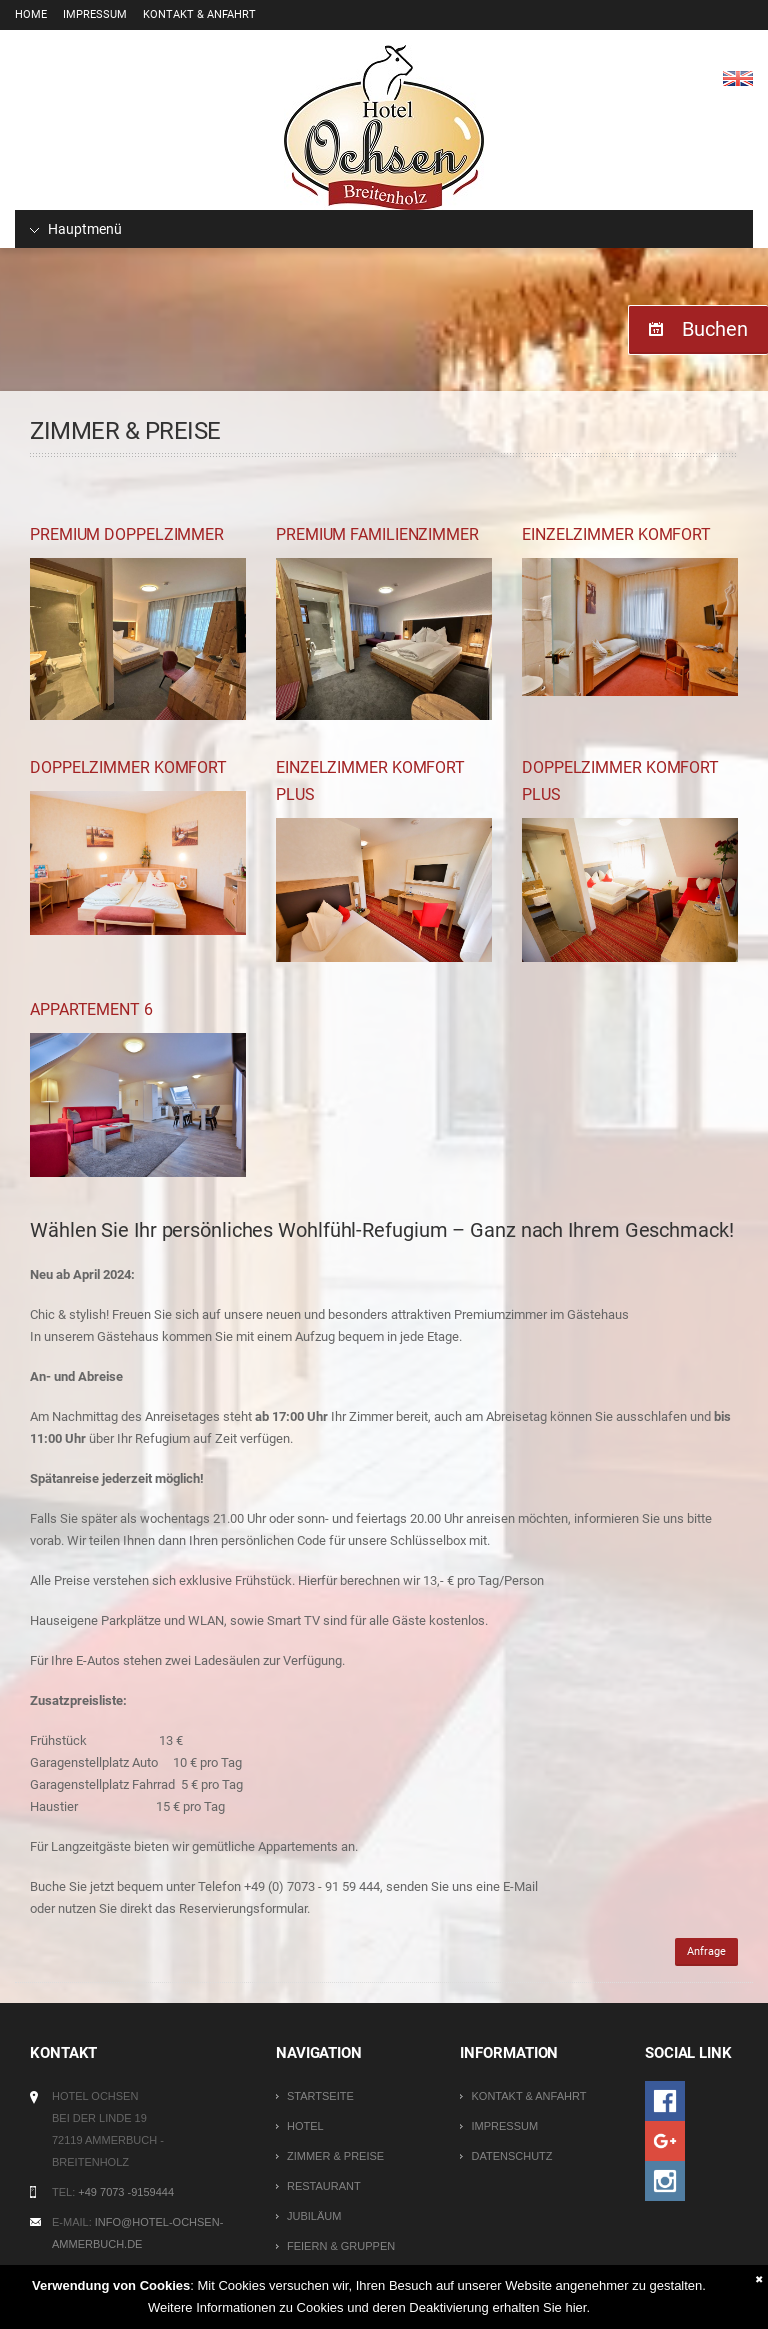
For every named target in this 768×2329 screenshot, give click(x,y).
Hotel (305, 2126)
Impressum (95, 14)
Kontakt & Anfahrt (199, 14)
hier (575, 2307)
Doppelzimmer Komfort (128, 767)
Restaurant (324, 2186)
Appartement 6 (91, 1009)
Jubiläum (314, 2216)
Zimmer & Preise (335, 2156)
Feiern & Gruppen (341, 2246)
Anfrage (706, 1951)
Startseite (320, 2096)
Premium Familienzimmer (377, 534)
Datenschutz (511, 2156)
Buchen (715, 329)
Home (31, 14)
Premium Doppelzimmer (127, 534)
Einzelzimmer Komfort (616, 534)
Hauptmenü (76, 229)
